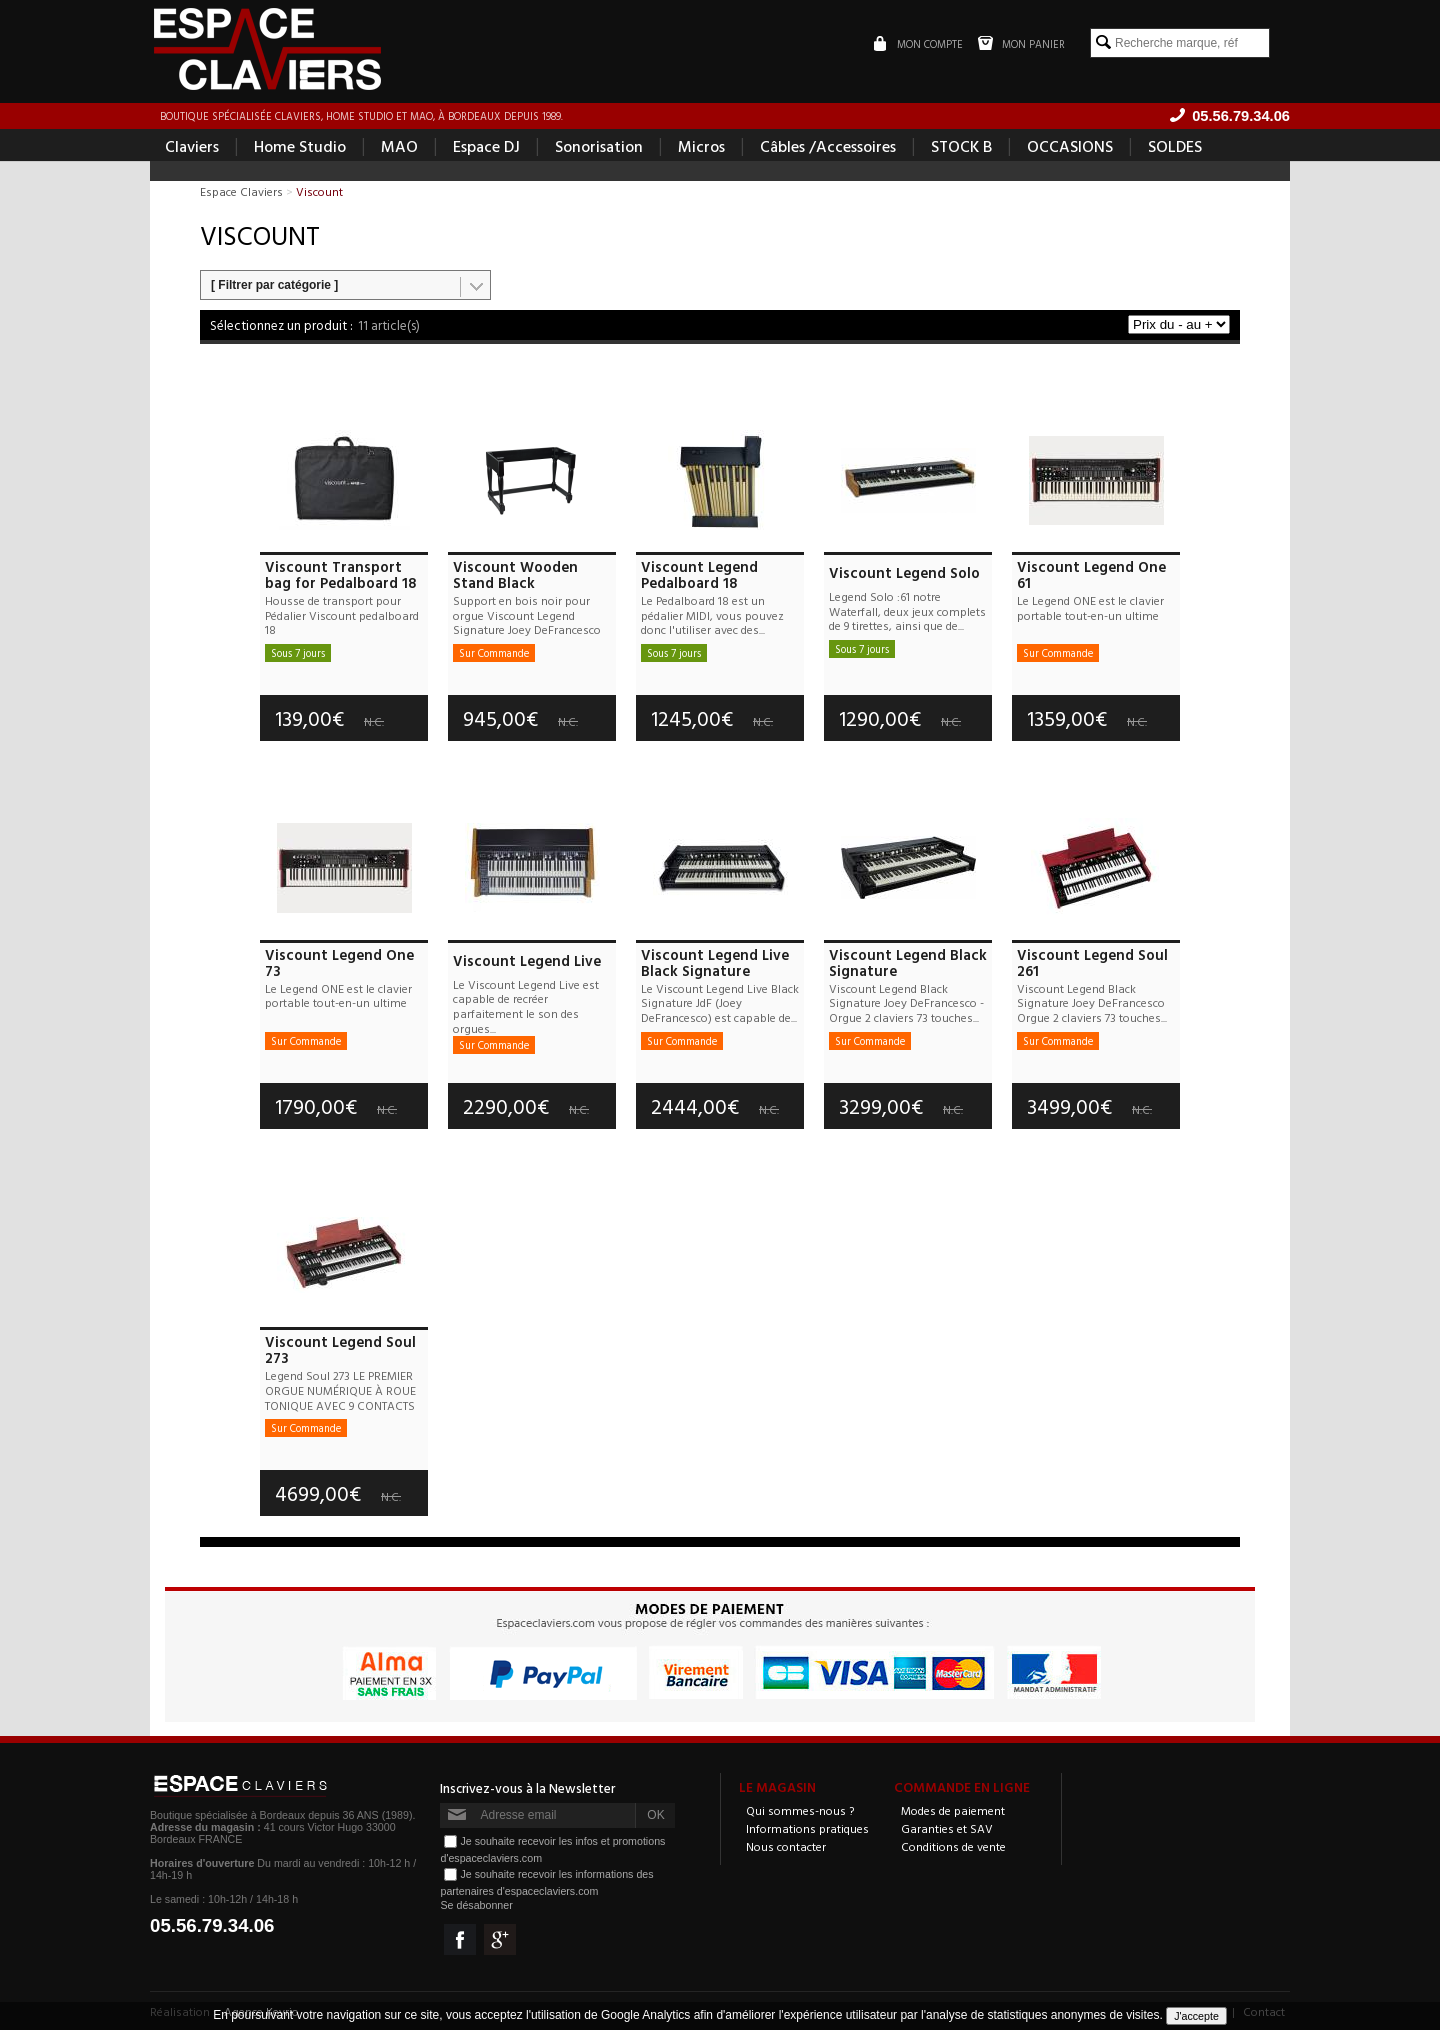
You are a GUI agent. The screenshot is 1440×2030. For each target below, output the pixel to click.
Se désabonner (476, 1905)
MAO (399, 146)
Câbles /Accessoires (828, 146)
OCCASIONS (1070, 146)
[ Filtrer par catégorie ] (274, 285)
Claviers (192, 146)
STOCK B (961, 146)
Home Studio (300, 146)
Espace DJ (486, 146)
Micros (701, 146)
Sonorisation (599, 146)
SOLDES (1175, 146)
